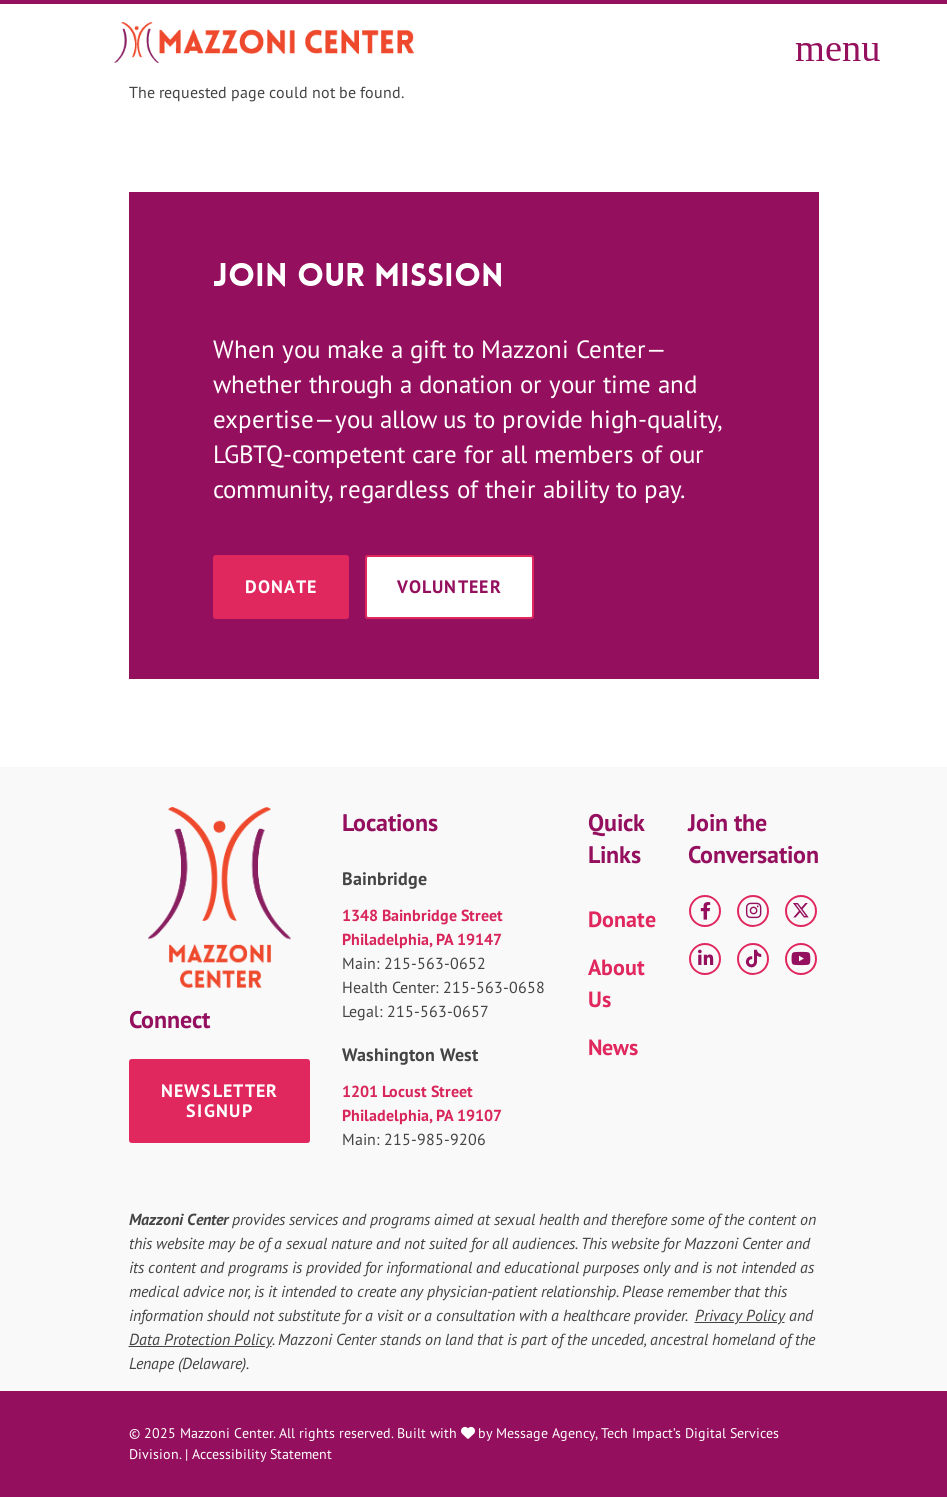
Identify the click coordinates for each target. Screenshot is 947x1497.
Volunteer (449, 586)
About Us (616, 983)
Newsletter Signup (220, 1100)
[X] (801, 911)
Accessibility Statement (262, 1454)
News (613, 1047)
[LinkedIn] (705, 959)
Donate (281, 586)
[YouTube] (801, 959)
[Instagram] (753, 911)
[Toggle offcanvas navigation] (814, 42)
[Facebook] (705, 911)
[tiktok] (753, 959)
